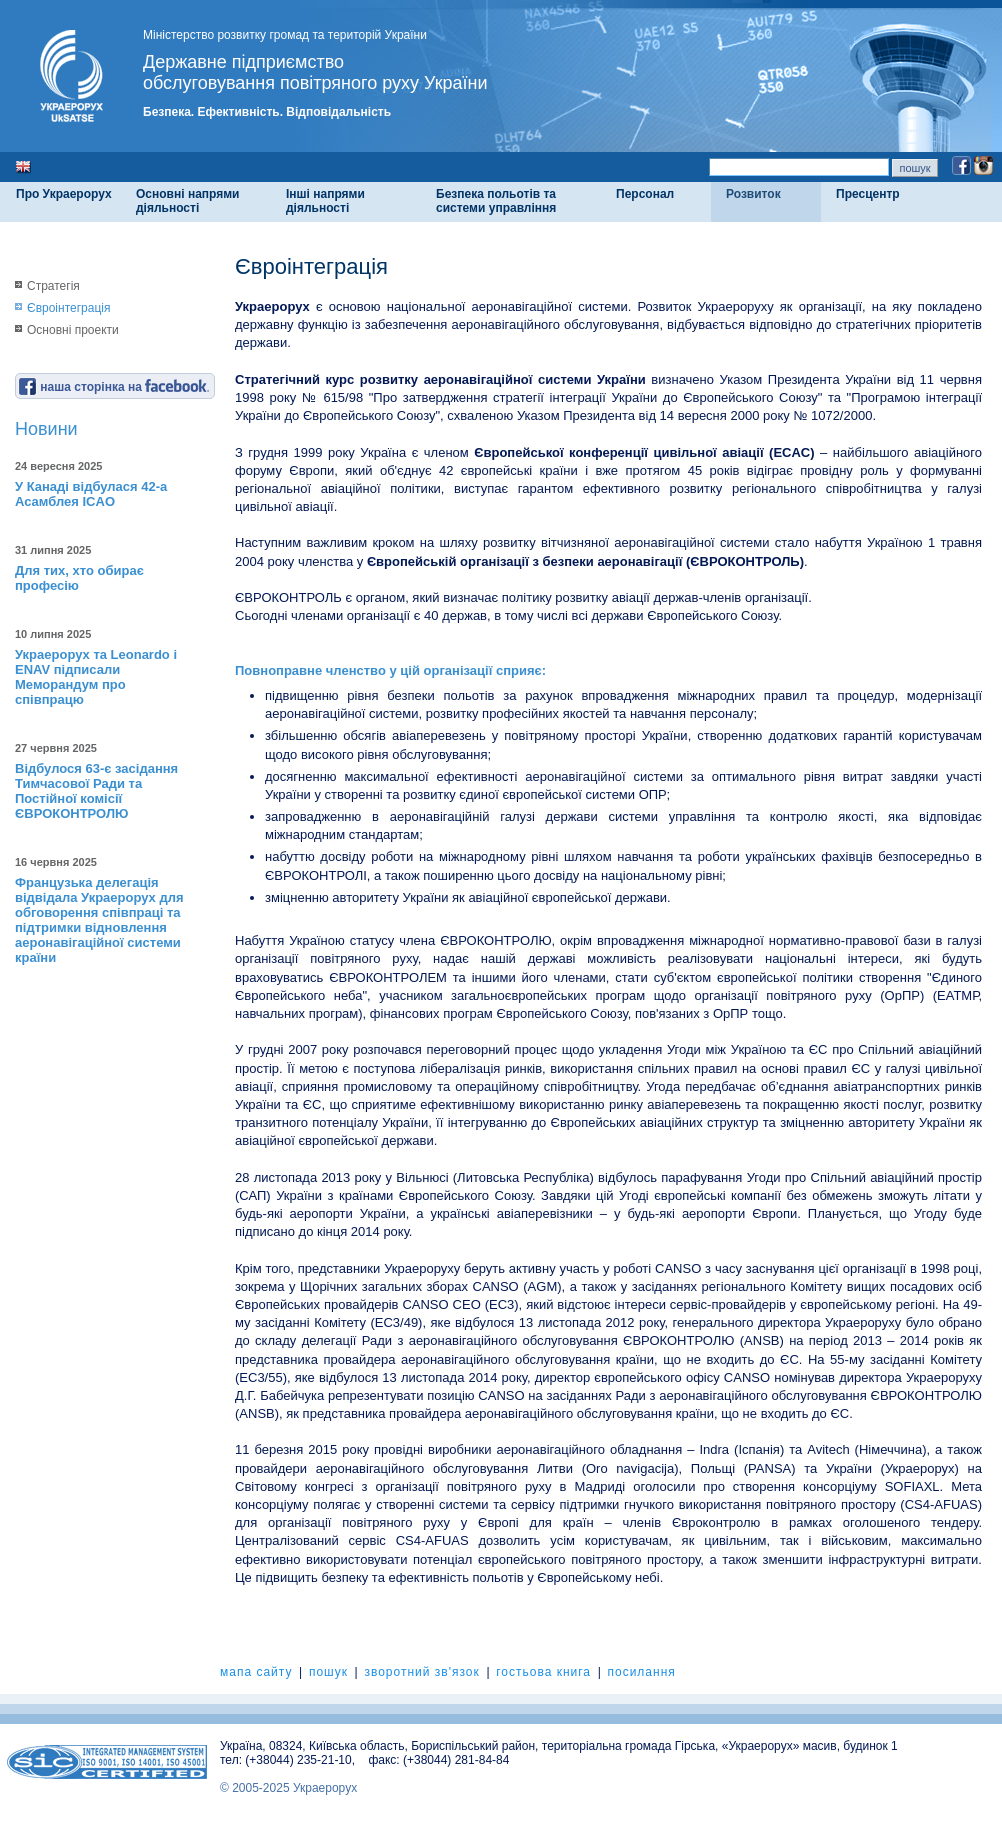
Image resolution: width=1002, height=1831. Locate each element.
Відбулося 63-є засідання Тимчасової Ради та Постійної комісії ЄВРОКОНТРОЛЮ (96, 791)
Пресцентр (868, 194)
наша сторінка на (113, 387)
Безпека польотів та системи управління (496, 201)
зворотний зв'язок (421, 1672)
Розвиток (753, 194)
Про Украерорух (64, 194)
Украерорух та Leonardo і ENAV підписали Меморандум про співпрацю (96, 677)
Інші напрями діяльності (325, 201)
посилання (641, 1672)
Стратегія (53, 286)
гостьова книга (543, 1672)
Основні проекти (73, 330)
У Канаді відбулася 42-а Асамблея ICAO (91, 494)
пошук (328, 1672)
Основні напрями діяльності (187, 201)
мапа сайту (256, 1672)
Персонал (645, 194)
